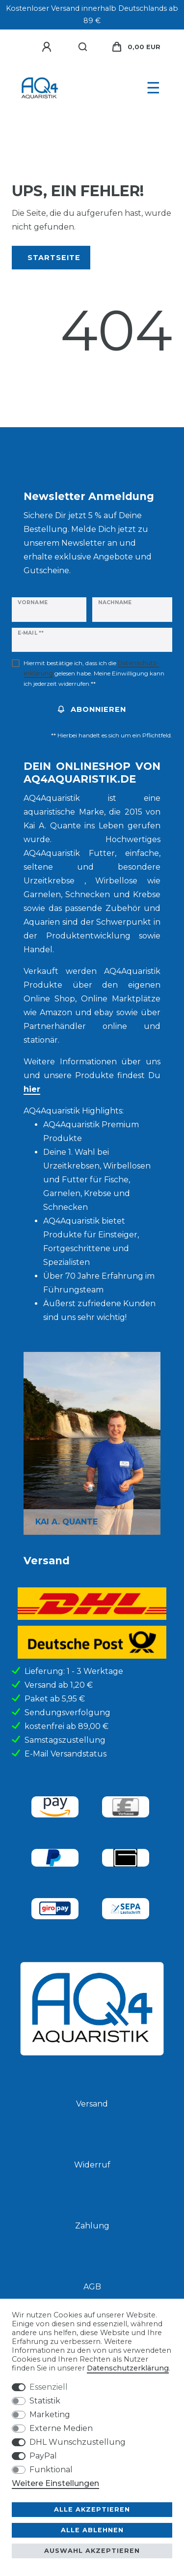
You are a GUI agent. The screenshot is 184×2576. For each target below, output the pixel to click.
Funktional (51, 2469)
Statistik (44, 2400)
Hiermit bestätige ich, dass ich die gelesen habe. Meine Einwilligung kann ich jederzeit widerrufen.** (94, 673)
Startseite (53, 257)
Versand (92, 2103)
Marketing (49, 2414)
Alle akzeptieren (92, 2509)
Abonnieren (92, 709)
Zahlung (92, 2225)
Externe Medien (61, 2428)
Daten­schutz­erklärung (128, 2368)
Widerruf (92, 2164)
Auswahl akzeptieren (92, 2550)
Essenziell (48, 2387)
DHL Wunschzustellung (77, 2442)
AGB (92, 2286)
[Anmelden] (48, 47)
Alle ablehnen (92, 2530)
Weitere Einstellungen (55, 2483)
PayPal (43, 2455)
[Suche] (83, 47)
